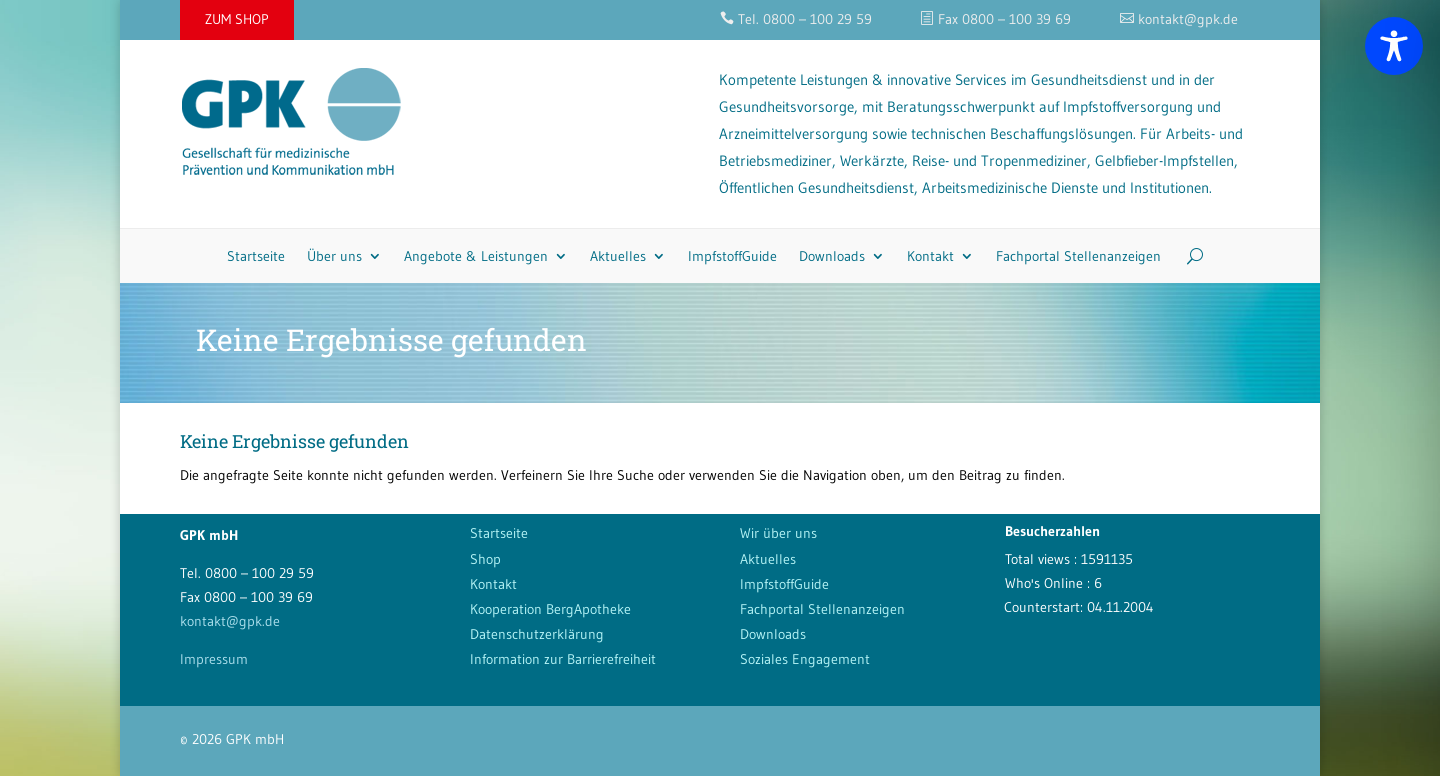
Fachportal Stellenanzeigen (1078, 256)
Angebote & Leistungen (476, 256)
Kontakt (930, 256)
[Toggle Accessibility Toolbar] (1394, 46)
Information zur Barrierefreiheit (563, 659)
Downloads (832, 256)
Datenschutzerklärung (537, 634)
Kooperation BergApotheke (550, 609)
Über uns (334, 256)
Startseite (256, 256)
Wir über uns (778, 533)
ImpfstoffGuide (732, 256)
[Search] (1187, 256)
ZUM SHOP (237, 19)
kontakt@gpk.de (230, 621)
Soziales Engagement (805, 659)
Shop (485, 559)
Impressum (214, 659)
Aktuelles (618, 256)
